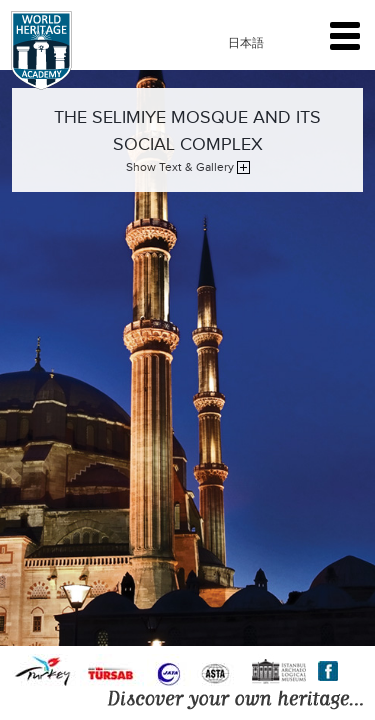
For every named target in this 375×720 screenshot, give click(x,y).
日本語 (246, 43)
